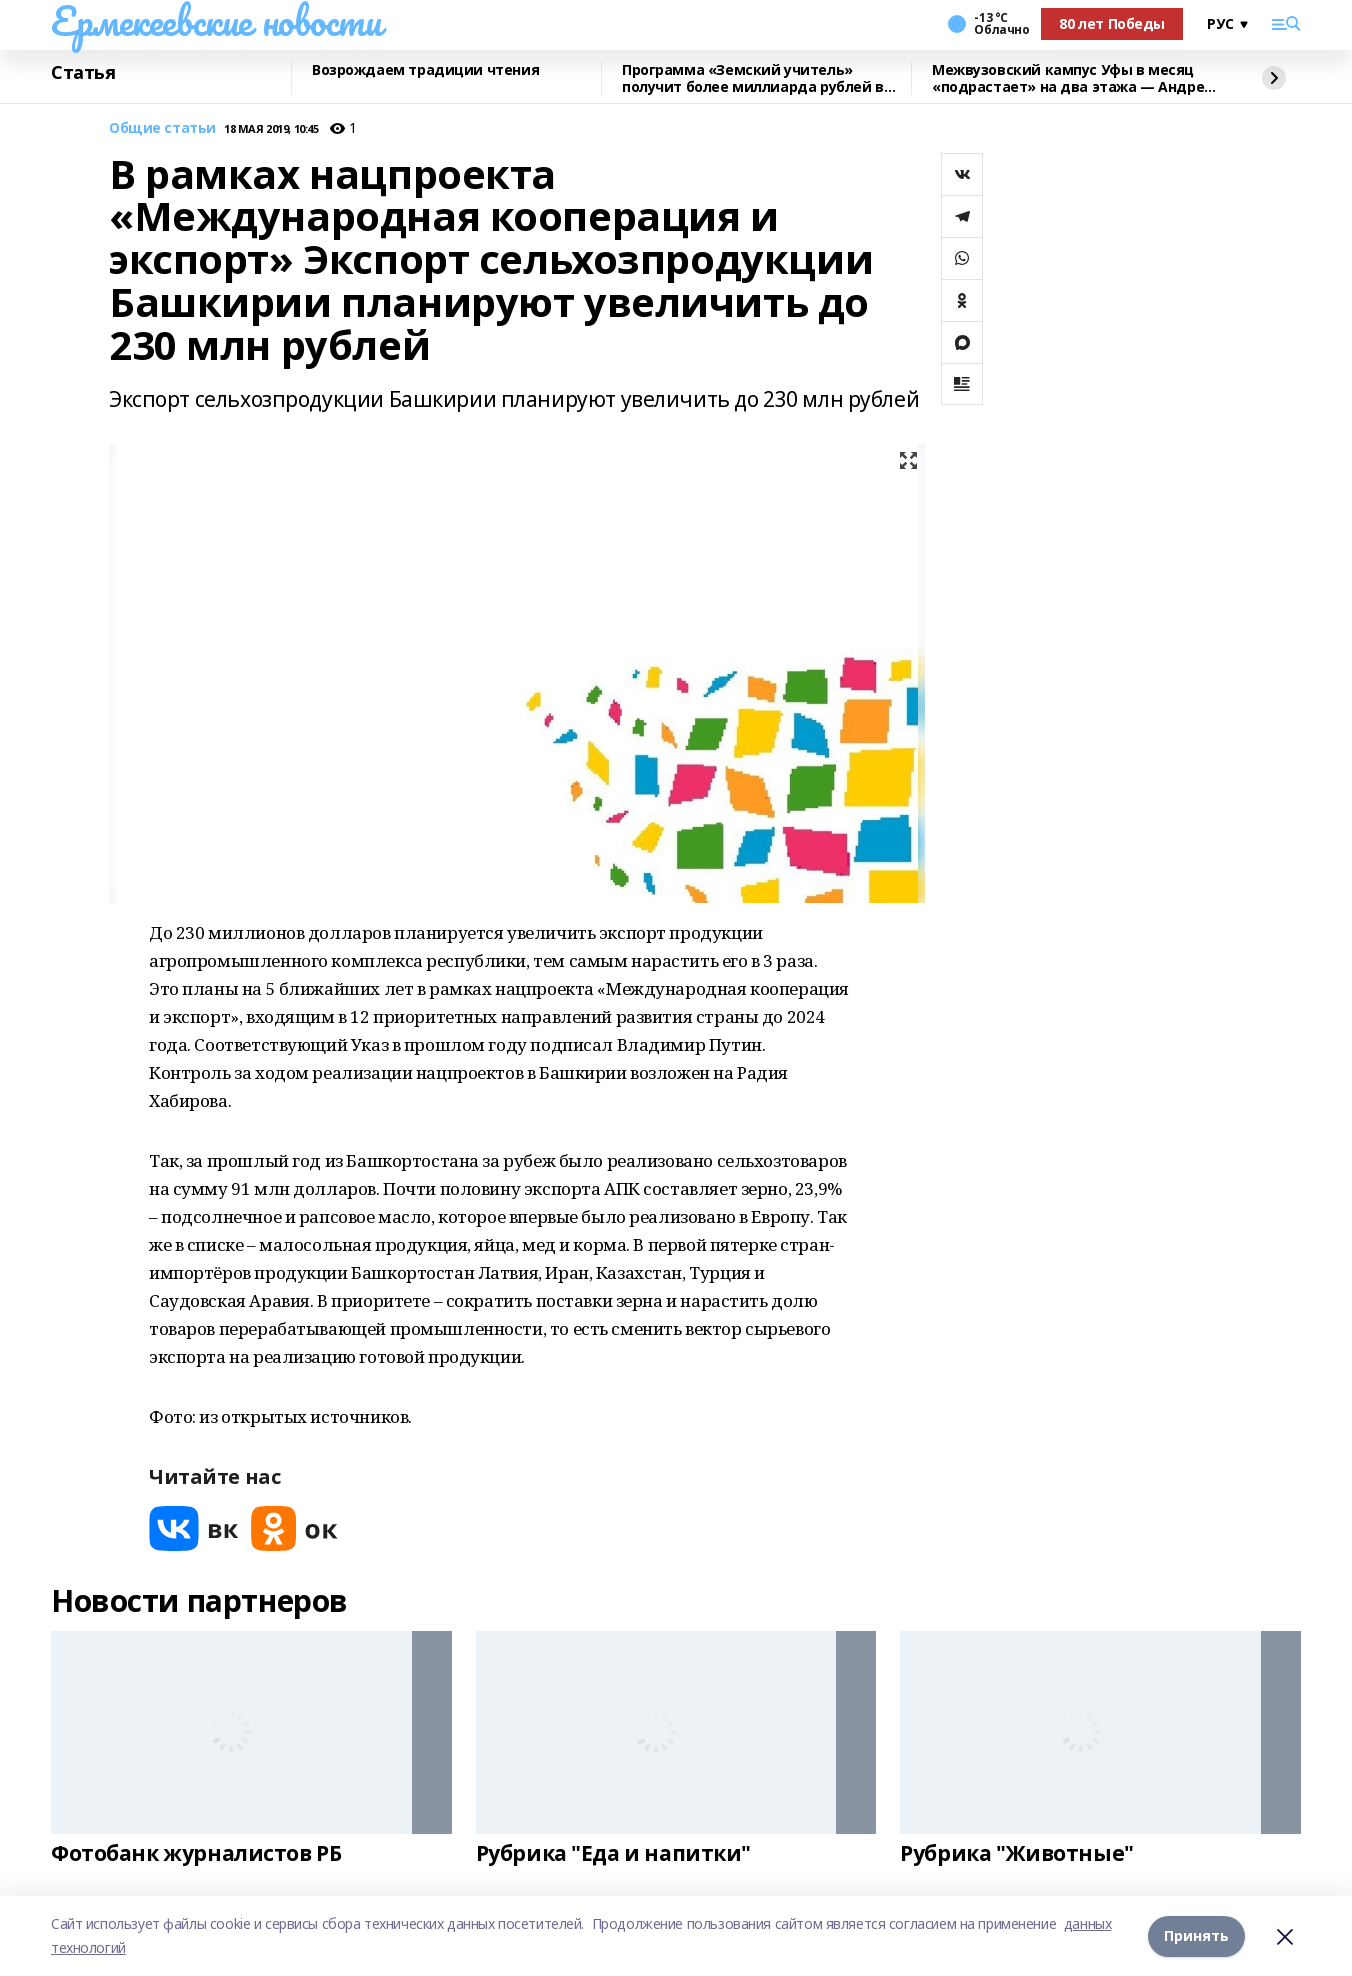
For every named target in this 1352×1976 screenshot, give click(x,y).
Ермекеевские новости (216, 21)
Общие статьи (162, 128)
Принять (1196, 1935)
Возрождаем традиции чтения (425, 70)
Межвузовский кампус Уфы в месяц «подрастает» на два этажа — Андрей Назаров (1073, 78)
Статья (83, 73)
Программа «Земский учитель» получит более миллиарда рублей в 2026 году (753, 78)
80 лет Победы (1112, 23)
